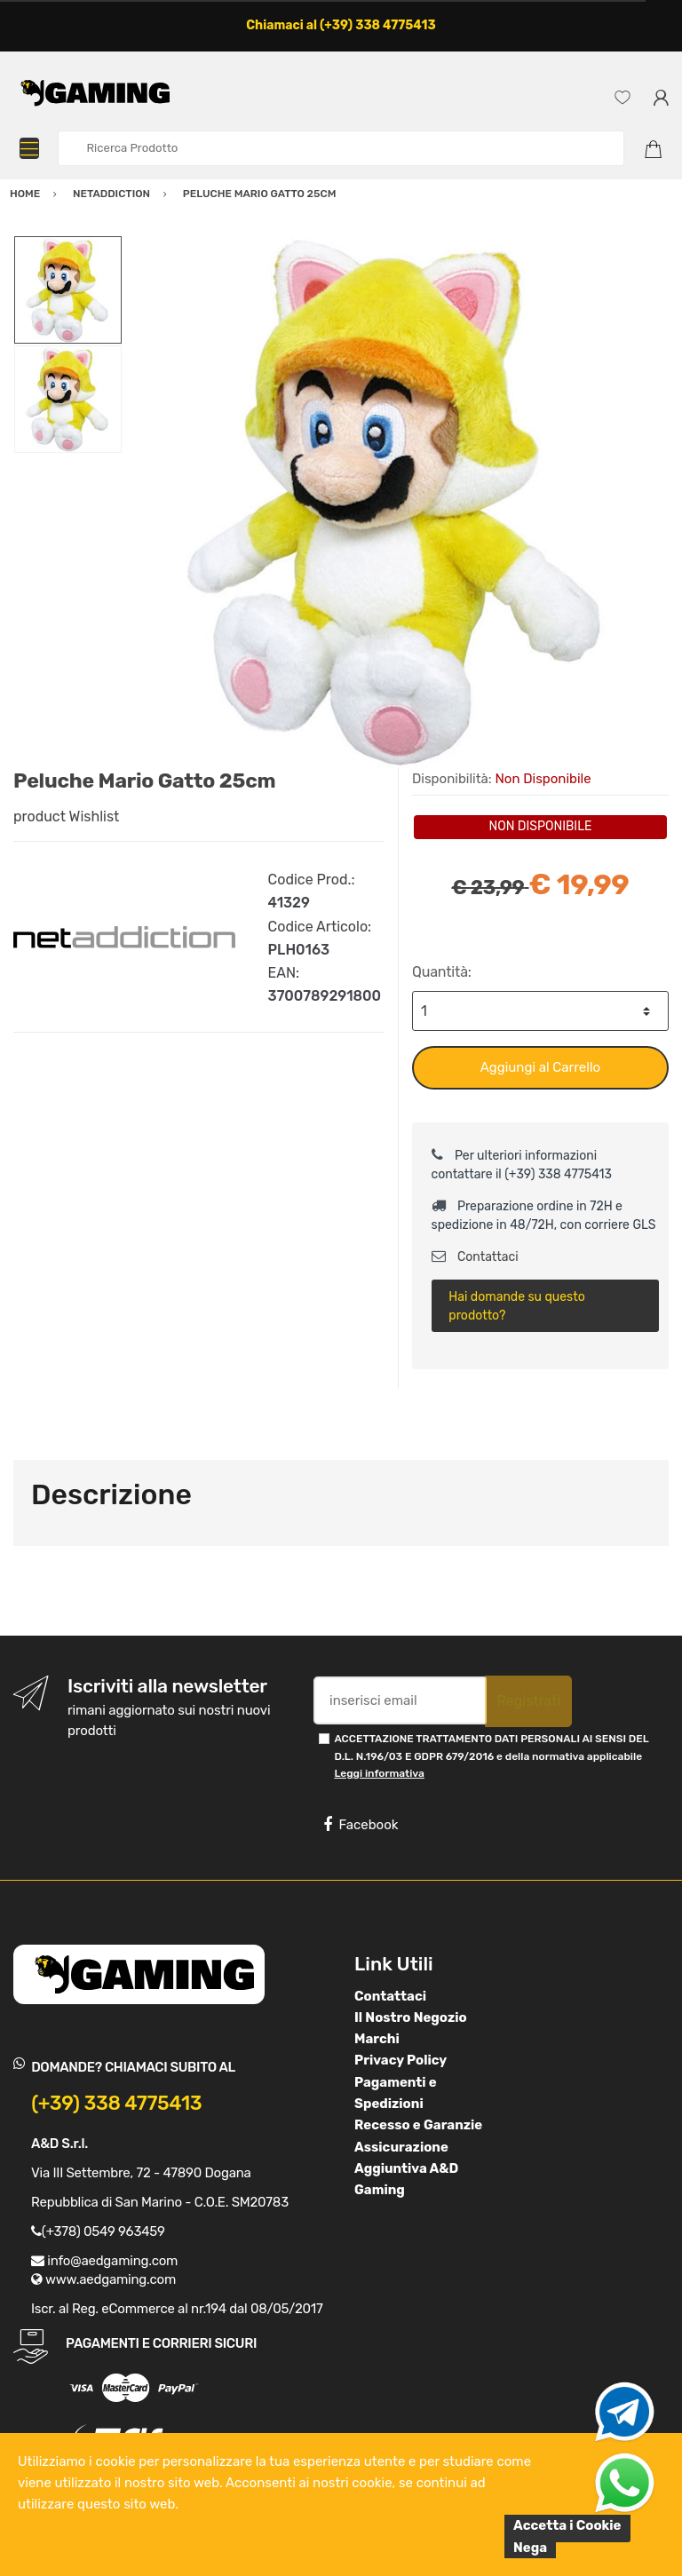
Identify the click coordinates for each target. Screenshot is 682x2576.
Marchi (377, 2039)
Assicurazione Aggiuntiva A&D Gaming (406, 2169)
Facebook (360, 1825)
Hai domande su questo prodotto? (516, 1306)
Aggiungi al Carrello (540, 1067)
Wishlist (94, 816)
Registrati (528, 1700)
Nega (530, 2548)
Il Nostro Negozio (410, 2017)
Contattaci (475, 1256)
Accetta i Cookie (567, 2525)
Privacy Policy (400, 2060)
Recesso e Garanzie (418, 2125)
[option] (396, 501)
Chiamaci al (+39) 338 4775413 (341, 25)
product (39, 816)
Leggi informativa (379, 1773)
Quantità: (442, 971)
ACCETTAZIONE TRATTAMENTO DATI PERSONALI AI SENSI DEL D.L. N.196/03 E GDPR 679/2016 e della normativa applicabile (491, 1755)
